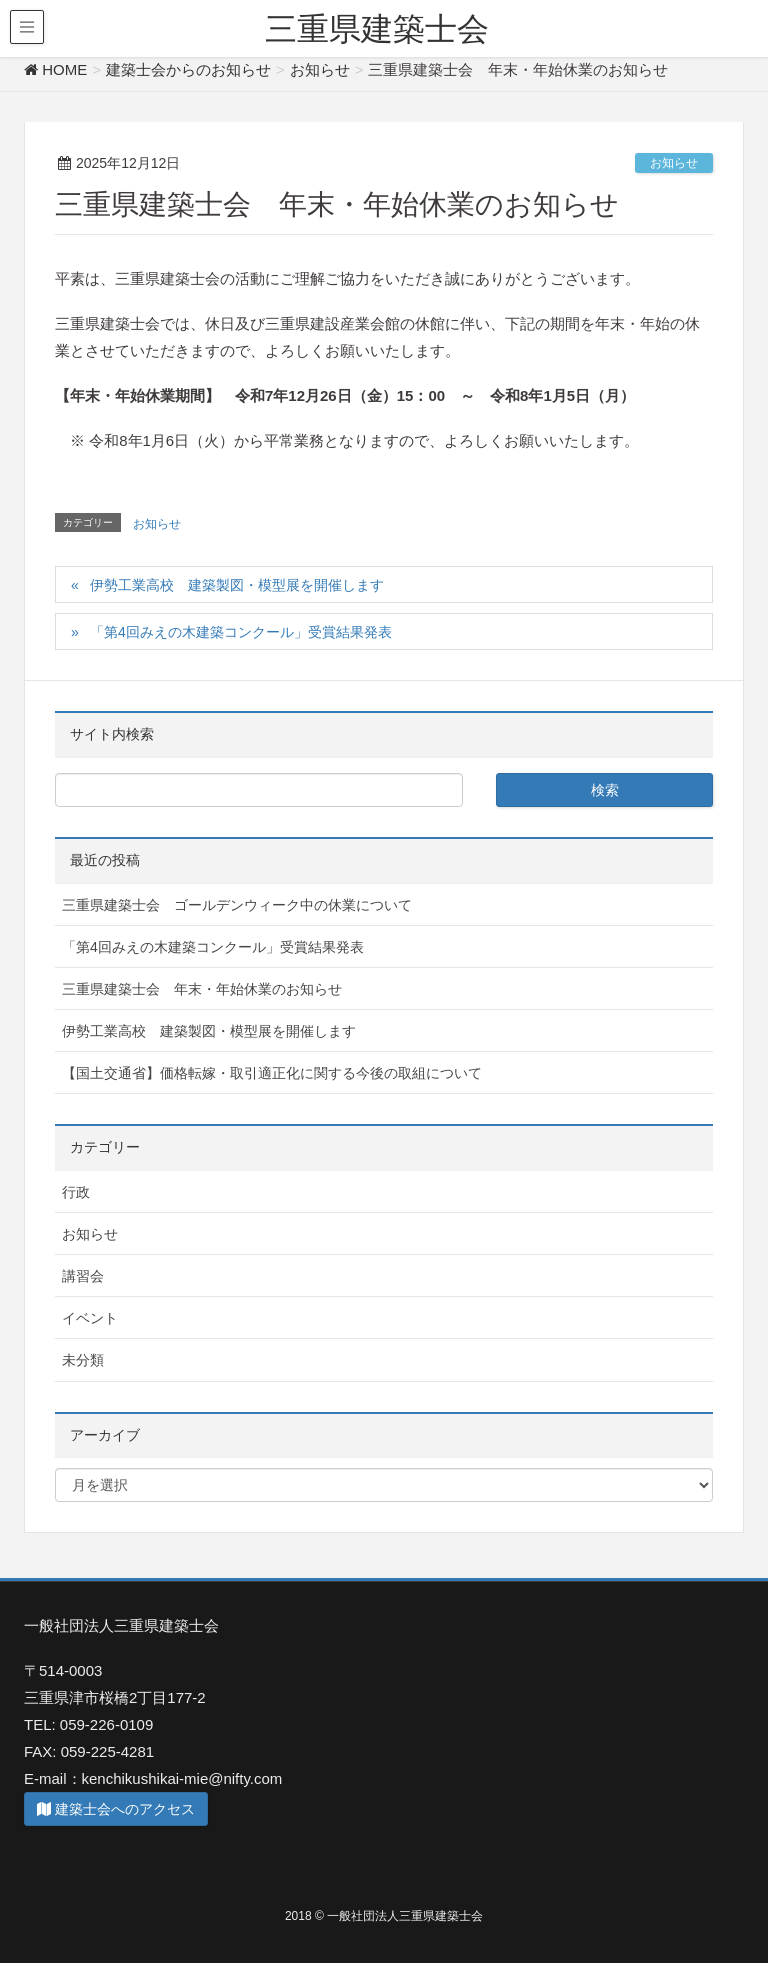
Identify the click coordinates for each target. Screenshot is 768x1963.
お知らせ (674, 163)
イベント (90, 1318)
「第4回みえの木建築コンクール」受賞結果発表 (241, 632)
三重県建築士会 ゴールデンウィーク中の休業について (237, 905)
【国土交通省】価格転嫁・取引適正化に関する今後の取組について (272, 1073)
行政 (76, 1192)
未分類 (83, 1360)
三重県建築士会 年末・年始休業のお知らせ (202, 989)
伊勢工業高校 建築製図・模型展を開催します (237, 585)
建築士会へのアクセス (116, 1809)
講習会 (83, 1276)
